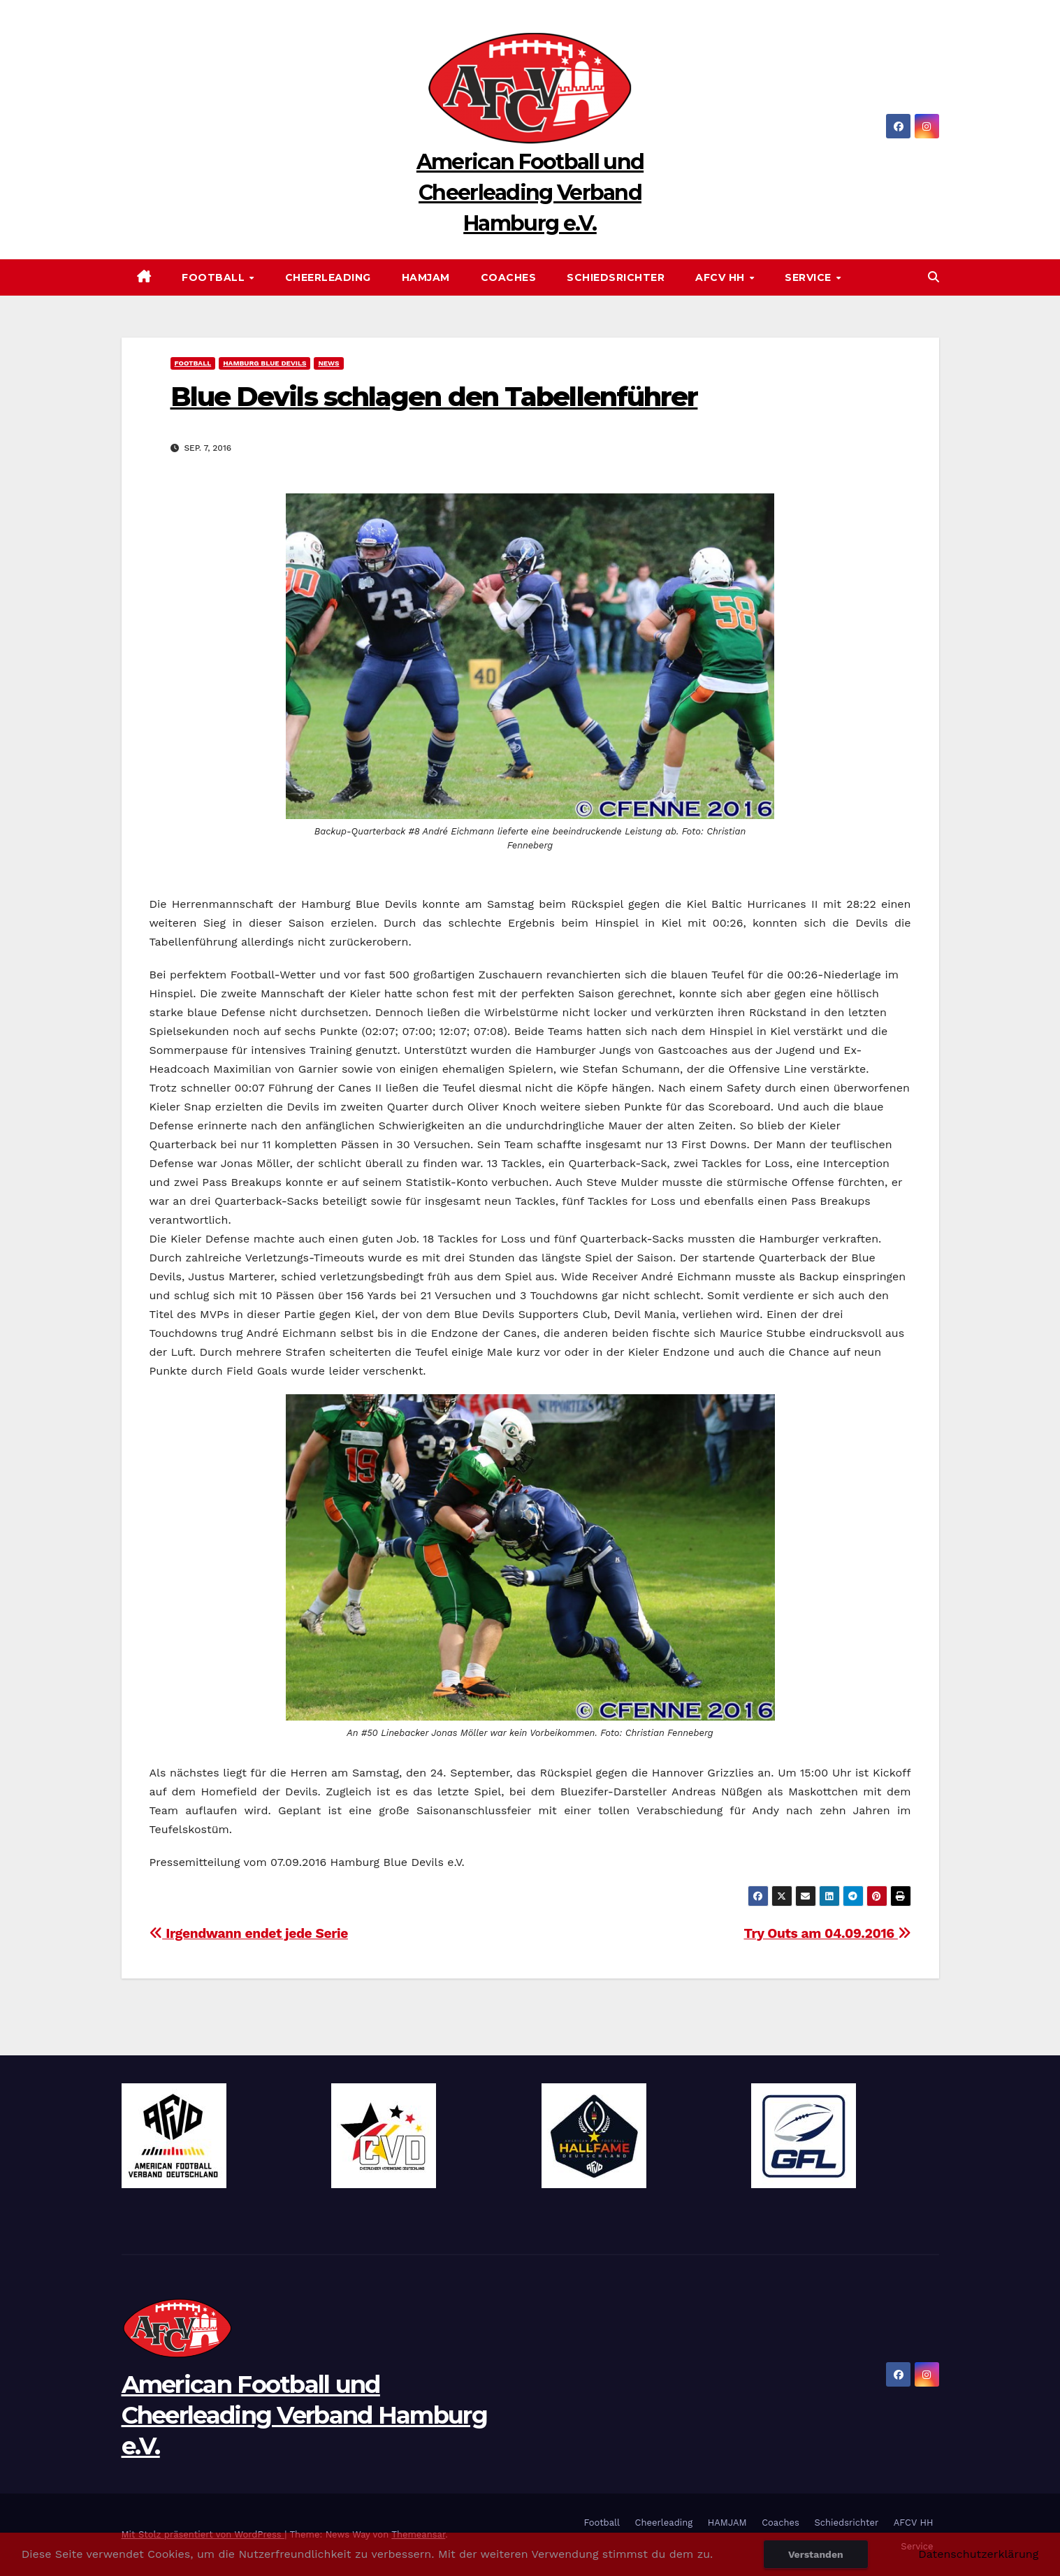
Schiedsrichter (616, 277)
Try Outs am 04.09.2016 (826, 1933)
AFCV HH (721, 277)
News (328, 363)
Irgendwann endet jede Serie (249, 1933)
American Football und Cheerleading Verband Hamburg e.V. (530, 192)
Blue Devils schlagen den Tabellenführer (434, 396)
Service (809, 277)
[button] (933, 277)
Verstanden (815, 2554)
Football (215, 277)
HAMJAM (426, 277)
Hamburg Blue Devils (264, 363)
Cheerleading (328, 277)
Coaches (509, 277)
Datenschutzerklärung (978, 2554)
